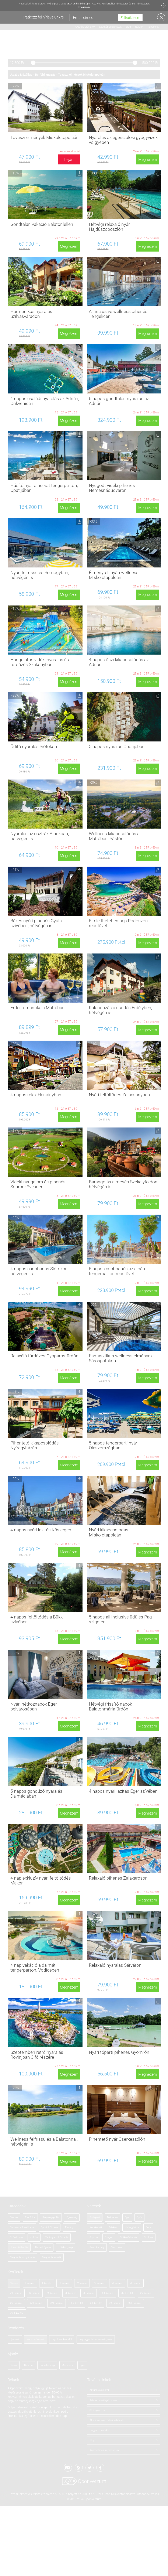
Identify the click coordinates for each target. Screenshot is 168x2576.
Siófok (13, 2433)
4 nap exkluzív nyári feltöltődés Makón (40, 1937)
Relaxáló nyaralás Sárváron (114, 2024)
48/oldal (110, 2257)
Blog (128, 26)
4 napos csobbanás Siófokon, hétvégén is (39, 1308)
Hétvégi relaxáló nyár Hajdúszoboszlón (108, 230)
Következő (90, 2244)
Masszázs (67, 2433)
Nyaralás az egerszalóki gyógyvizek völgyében (122, 140)
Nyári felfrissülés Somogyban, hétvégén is (39, 589)
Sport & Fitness (49, 2295)
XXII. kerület (134, 2371)
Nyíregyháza (132, 2295)
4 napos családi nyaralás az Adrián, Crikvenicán (44, 409)
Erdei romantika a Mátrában (37, 1036)
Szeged (109, 2305)
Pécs (148, 2295)
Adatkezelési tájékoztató (124, 2468)
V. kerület (99, 2351)
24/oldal (93, 2257)
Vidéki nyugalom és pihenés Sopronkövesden (37, 1218)
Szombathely (97, 2315)
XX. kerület (96, 2371)
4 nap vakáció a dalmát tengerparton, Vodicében (34, 2027)
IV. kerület (82, 2351)
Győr (139, 2285)
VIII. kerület (16, 2361)
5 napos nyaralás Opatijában (116, 766)
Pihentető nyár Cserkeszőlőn (116, 2204)
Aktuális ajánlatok (85, 26)
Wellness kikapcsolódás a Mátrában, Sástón (113, 859)
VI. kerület (117, 2351)
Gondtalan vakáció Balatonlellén (41, 227)
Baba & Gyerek (43, 2315)
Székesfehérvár (128, 2305)
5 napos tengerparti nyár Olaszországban (112, 1488)
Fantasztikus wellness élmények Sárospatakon (120, 1398)
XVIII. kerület (56, 2371)
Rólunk (139, 26)
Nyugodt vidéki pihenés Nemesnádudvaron (111, 499)
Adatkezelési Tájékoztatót (115, 3)
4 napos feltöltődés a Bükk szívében (36, 1668)
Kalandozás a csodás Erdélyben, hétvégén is (119, 1039)
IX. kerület (34, 2361)
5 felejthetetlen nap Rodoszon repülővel (117, 949)
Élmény (69, 2295)
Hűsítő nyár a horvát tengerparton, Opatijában (43, 499)
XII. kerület (88, 2361)
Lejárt (68, 159)
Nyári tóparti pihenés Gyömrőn (118, 2114)
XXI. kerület (115, 2371)
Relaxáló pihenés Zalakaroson (117, 1934)
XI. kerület (70, 2361)
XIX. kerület (76, 2371)
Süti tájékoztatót (140, 3)
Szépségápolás (50, 2285)
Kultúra (34, 2305)
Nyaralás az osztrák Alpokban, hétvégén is (39, 859)
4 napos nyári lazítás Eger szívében (122, 1844)
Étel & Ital (30, 2285)
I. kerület (30, 2351)
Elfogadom (84, 7)
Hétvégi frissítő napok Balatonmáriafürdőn (109, 1758)
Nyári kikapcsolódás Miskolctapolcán (108, 1578)
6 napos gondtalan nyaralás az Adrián (118, 409)
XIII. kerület (107, 2361)
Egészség (71, 2285)
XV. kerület (146, 2361)
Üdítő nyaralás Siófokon (33, 766)
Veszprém (117, 2315)
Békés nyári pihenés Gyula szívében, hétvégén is (35, 949)
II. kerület (47, 2351)
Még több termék (51, 2325)
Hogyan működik (124, 2498)
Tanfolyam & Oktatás (56, 2305)
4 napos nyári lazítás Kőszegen (40, 1575)
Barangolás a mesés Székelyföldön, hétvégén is (123, 1218)
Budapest (95, 2285)
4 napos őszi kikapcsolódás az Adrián (118, 679)
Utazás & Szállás (19, 2315)
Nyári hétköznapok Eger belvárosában (33, 1758)
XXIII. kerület (17, 2381)
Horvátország (47, 2433)
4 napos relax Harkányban (35, 1126)
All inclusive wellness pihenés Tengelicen (117, 320)
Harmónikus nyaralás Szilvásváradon (31, 320)
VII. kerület (135, 2351)
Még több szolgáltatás (22, 2325)
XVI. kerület (16, 2371)
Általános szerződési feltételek (124, 2488)
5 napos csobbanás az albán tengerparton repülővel (116, 1308)
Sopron (94, 2305)
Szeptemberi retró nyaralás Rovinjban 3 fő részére (36, 2117)
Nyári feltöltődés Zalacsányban (118, 1126)
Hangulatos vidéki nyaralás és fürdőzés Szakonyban (39, 679)
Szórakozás (16, 2305)
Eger (127, 2285)
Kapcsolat (153, 26)
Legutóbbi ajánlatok (110, 26)
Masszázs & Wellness (22, 2295)
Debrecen (112, 2285)
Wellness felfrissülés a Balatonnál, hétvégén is (43, 2207)
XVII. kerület (36, 2371)
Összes (14, 2285)
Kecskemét (96, 2295)
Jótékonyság (65, 2315)
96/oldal (127, 2257)
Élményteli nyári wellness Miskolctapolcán (113, 589)
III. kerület (64, 2351)
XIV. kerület (127, 2361)
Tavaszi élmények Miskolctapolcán (44, 137)
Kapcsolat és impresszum (124, 2518)
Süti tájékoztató (124, 2478)
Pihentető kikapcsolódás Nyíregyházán (34, 1488)
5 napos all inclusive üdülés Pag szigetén (119, 1668)
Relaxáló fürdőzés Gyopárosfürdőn (44, 1395)
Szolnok (148, 2305)
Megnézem (147, 159)
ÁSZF (95, 3)
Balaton (28, 2433)
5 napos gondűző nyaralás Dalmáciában (36, 1847)
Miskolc (113, 2295)
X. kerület (52, 2361)
